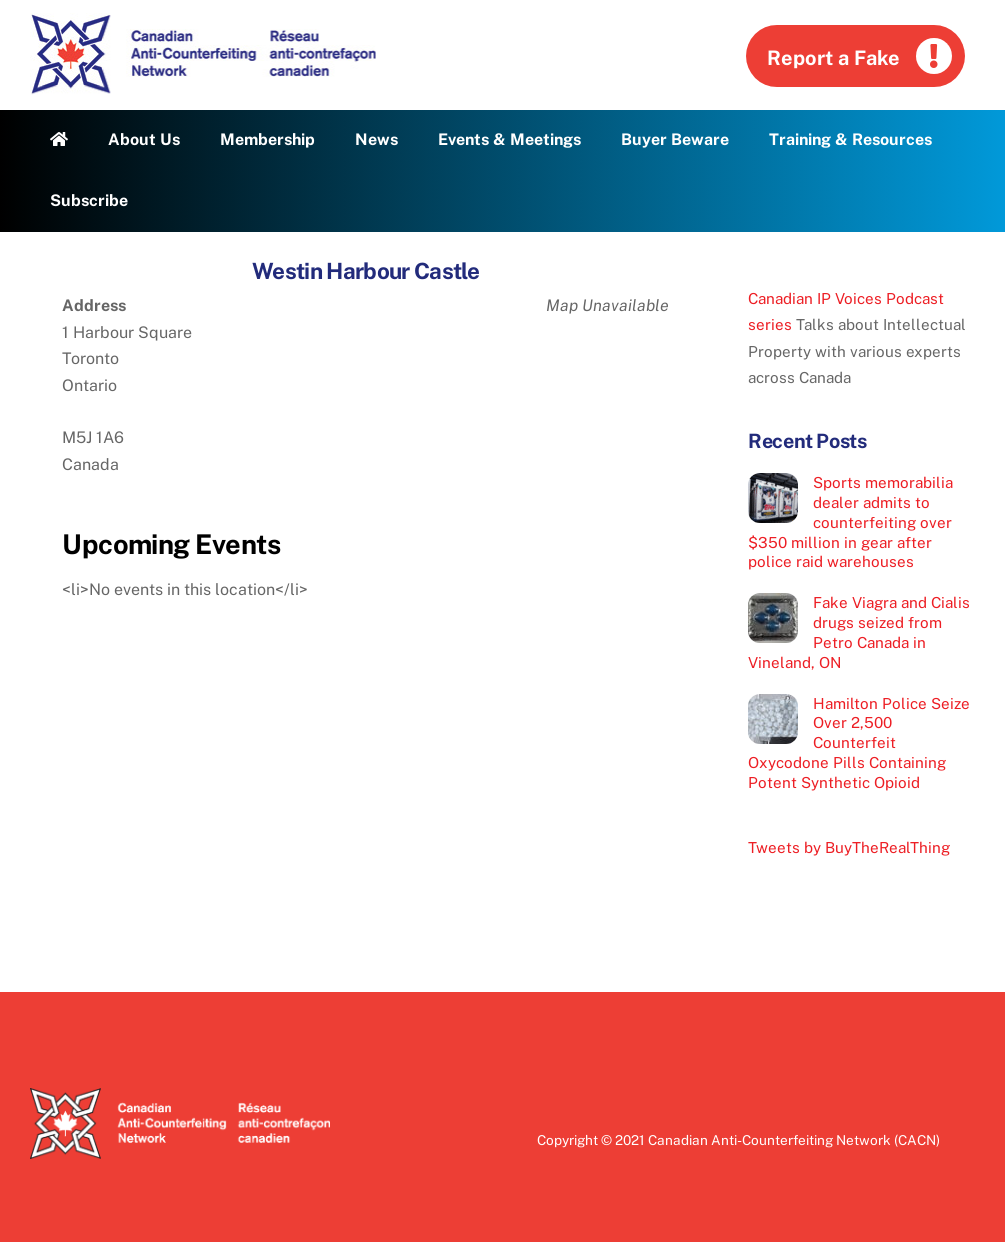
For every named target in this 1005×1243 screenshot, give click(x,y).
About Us (144, 139)
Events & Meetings (509, 139)
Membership (267, 139)
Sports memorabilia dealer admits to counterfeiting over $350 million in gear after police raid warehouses (850, 522)
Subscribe (89, 200)
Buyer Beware (675, 139)
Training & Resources (850, 139)
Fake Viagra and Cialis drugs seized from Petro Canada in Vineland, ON (859, 632)
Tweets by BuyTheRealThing (849, 847)
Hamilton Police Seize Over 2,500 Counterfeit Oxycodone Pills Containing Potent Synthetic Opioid (859, 743)
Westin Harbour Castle (365, 271)
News (376, 139)
